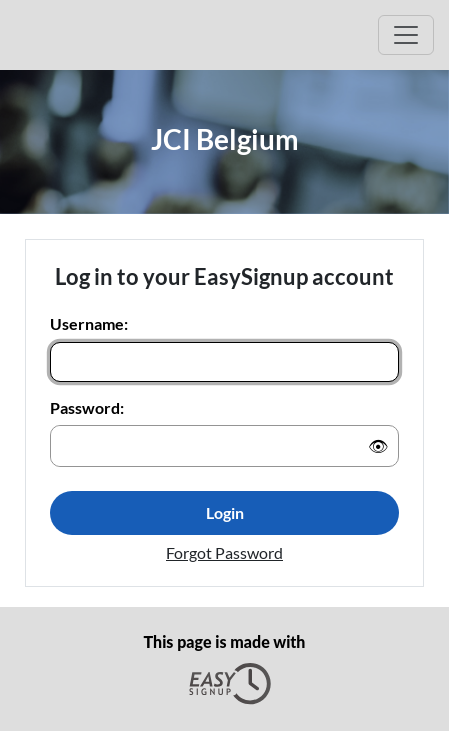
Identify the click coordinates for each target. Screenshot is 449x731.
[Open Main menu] (406, 35)
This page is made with (225, 669)
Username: (89, 323)
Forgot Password (224, 552)
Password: (87, 407)
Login (225, 512)
